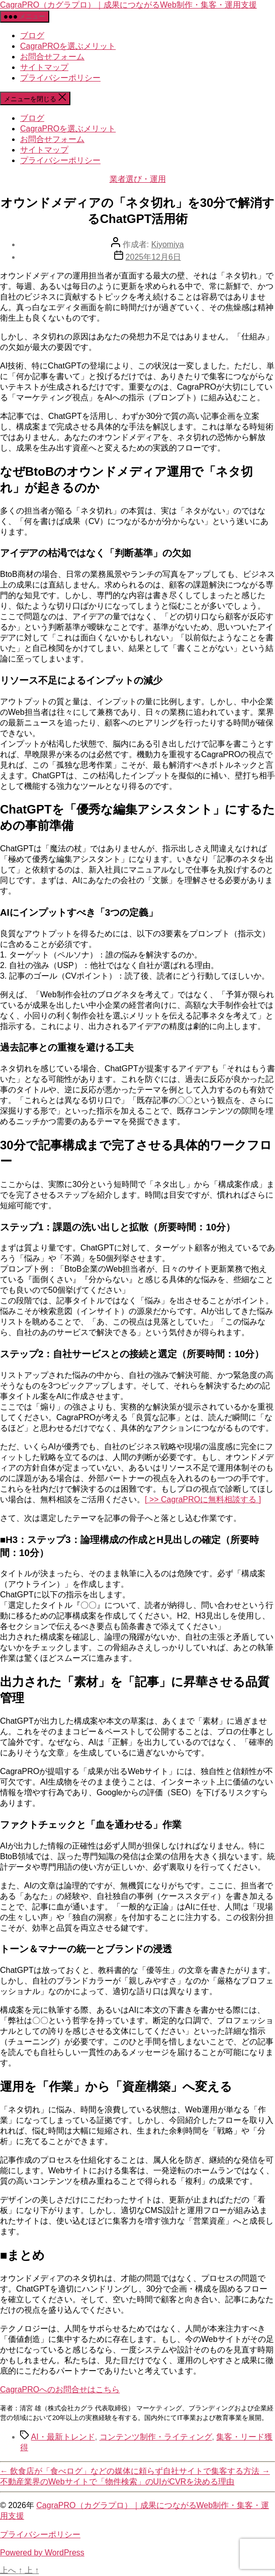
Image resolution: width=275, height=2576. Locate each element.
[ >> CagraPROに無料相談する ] (203, 1499)
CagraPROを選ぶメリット (68, 46)
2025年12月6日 (153, 257)
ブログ (32, 35)
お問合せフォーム (52, 56)
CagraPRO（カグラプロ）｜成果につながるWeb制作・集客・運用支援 (128, 5)
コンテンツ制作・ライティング (156, 2437)
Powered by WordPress (42, 2552)
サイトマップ (44, 67)
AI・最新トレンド (63, 2437)
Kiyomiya (167, 244)
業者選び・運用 (138, 179)
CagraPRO (60, 2389)
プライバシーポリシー (60, 77)
